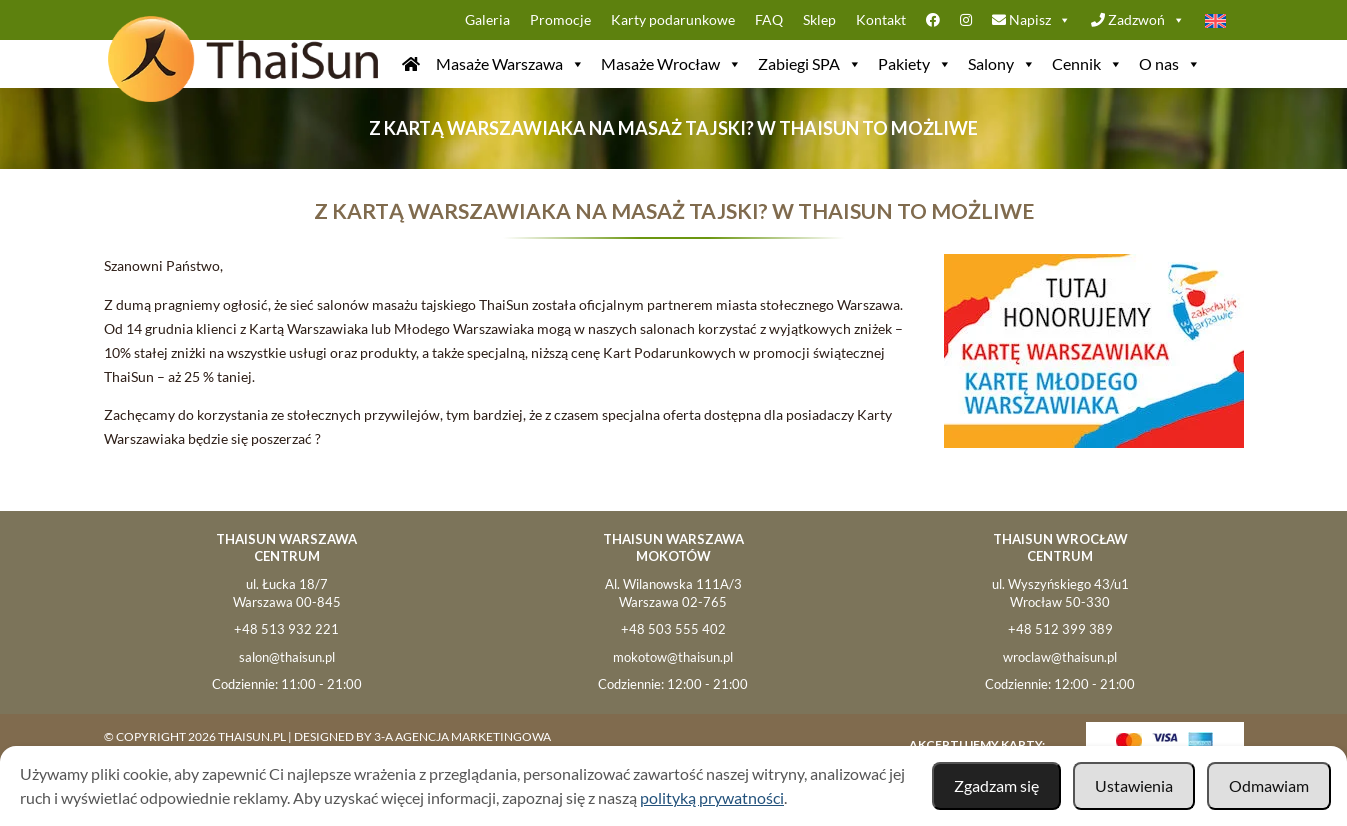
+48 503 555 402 (673, 629)
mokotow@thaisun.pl (673, 657)
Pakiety (915, 64)
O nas (1170, 64)
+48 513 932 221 (286, 629)
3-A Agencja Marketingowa (462, 736)
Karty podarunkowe (673, 19)
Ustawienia (1134, 785)
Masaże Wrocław (671, 64)
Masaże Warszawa (510, 64)
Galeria (487, 19)
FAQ (769, 19)
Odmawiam (1269, 785)
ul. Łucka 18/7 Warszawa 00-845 (287, 593)
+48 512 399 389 (1060, 629)
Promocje (560, 19)
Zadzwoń (1138, 20)
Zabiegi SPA (810, 64)
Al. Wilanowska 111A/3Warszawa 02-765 (673, 593)
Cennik (1087, 64)
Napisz (1031, 20)
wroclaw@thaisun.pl (1060, 657)
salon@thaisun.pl (287, 657)
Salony (1002, 64)
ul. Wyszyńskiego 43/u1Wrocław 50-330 (1060, 593)
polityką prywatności (712, 797)
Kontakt (881, 19)
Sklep (819, 19)
